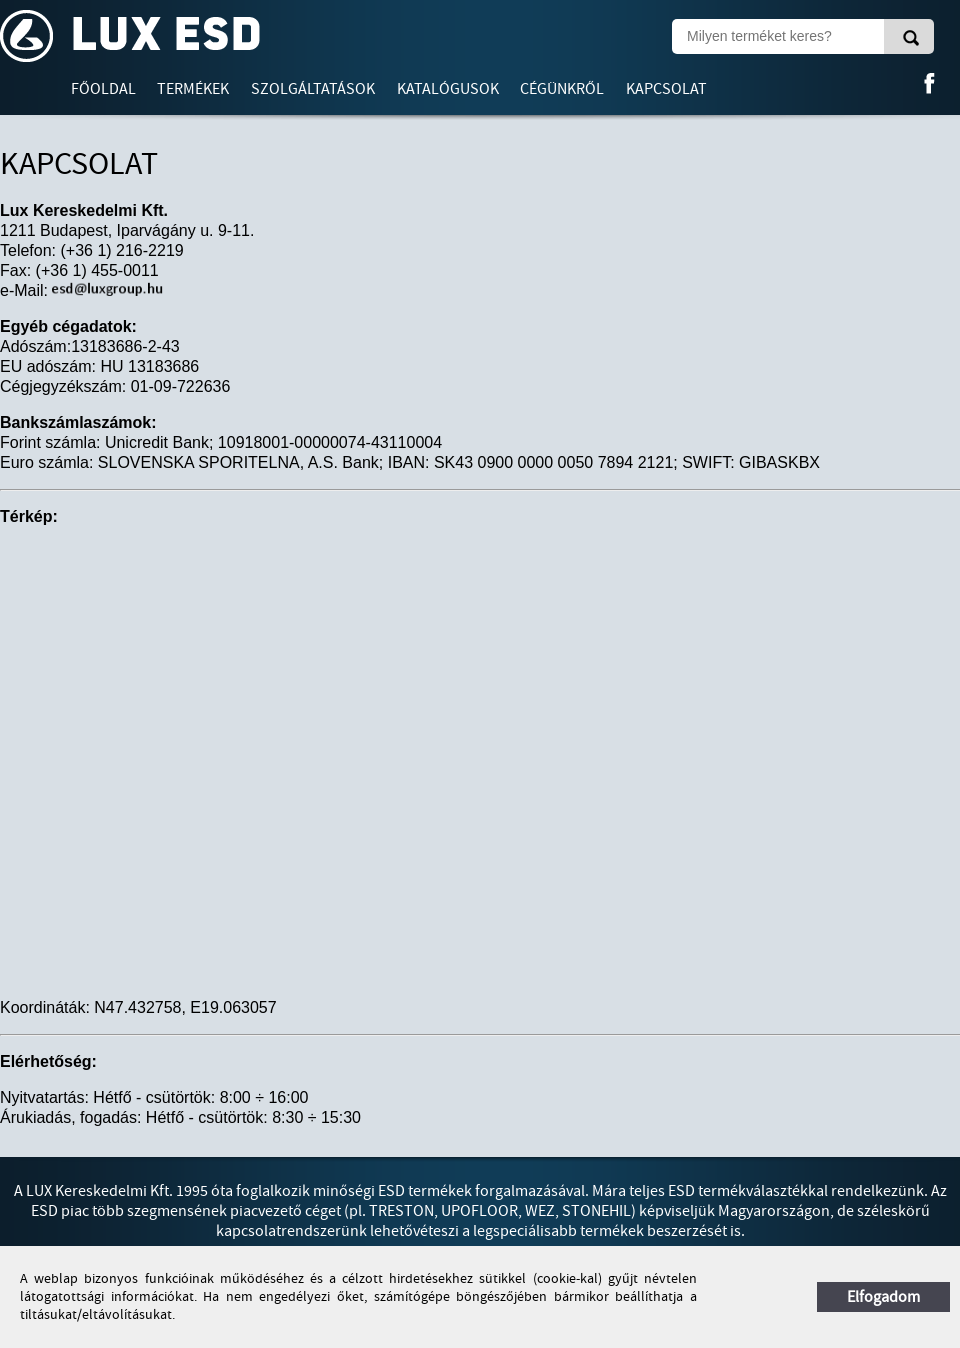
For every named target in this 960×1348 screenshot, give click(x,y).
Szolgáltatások (313, 89)
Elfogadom (883, 1297)
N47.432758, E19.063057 (185, 1007)
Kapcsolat (666, 89)
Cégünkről (562, 89)
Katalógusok (448, 89)
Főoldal (103, 89)
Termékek (193, 89)
